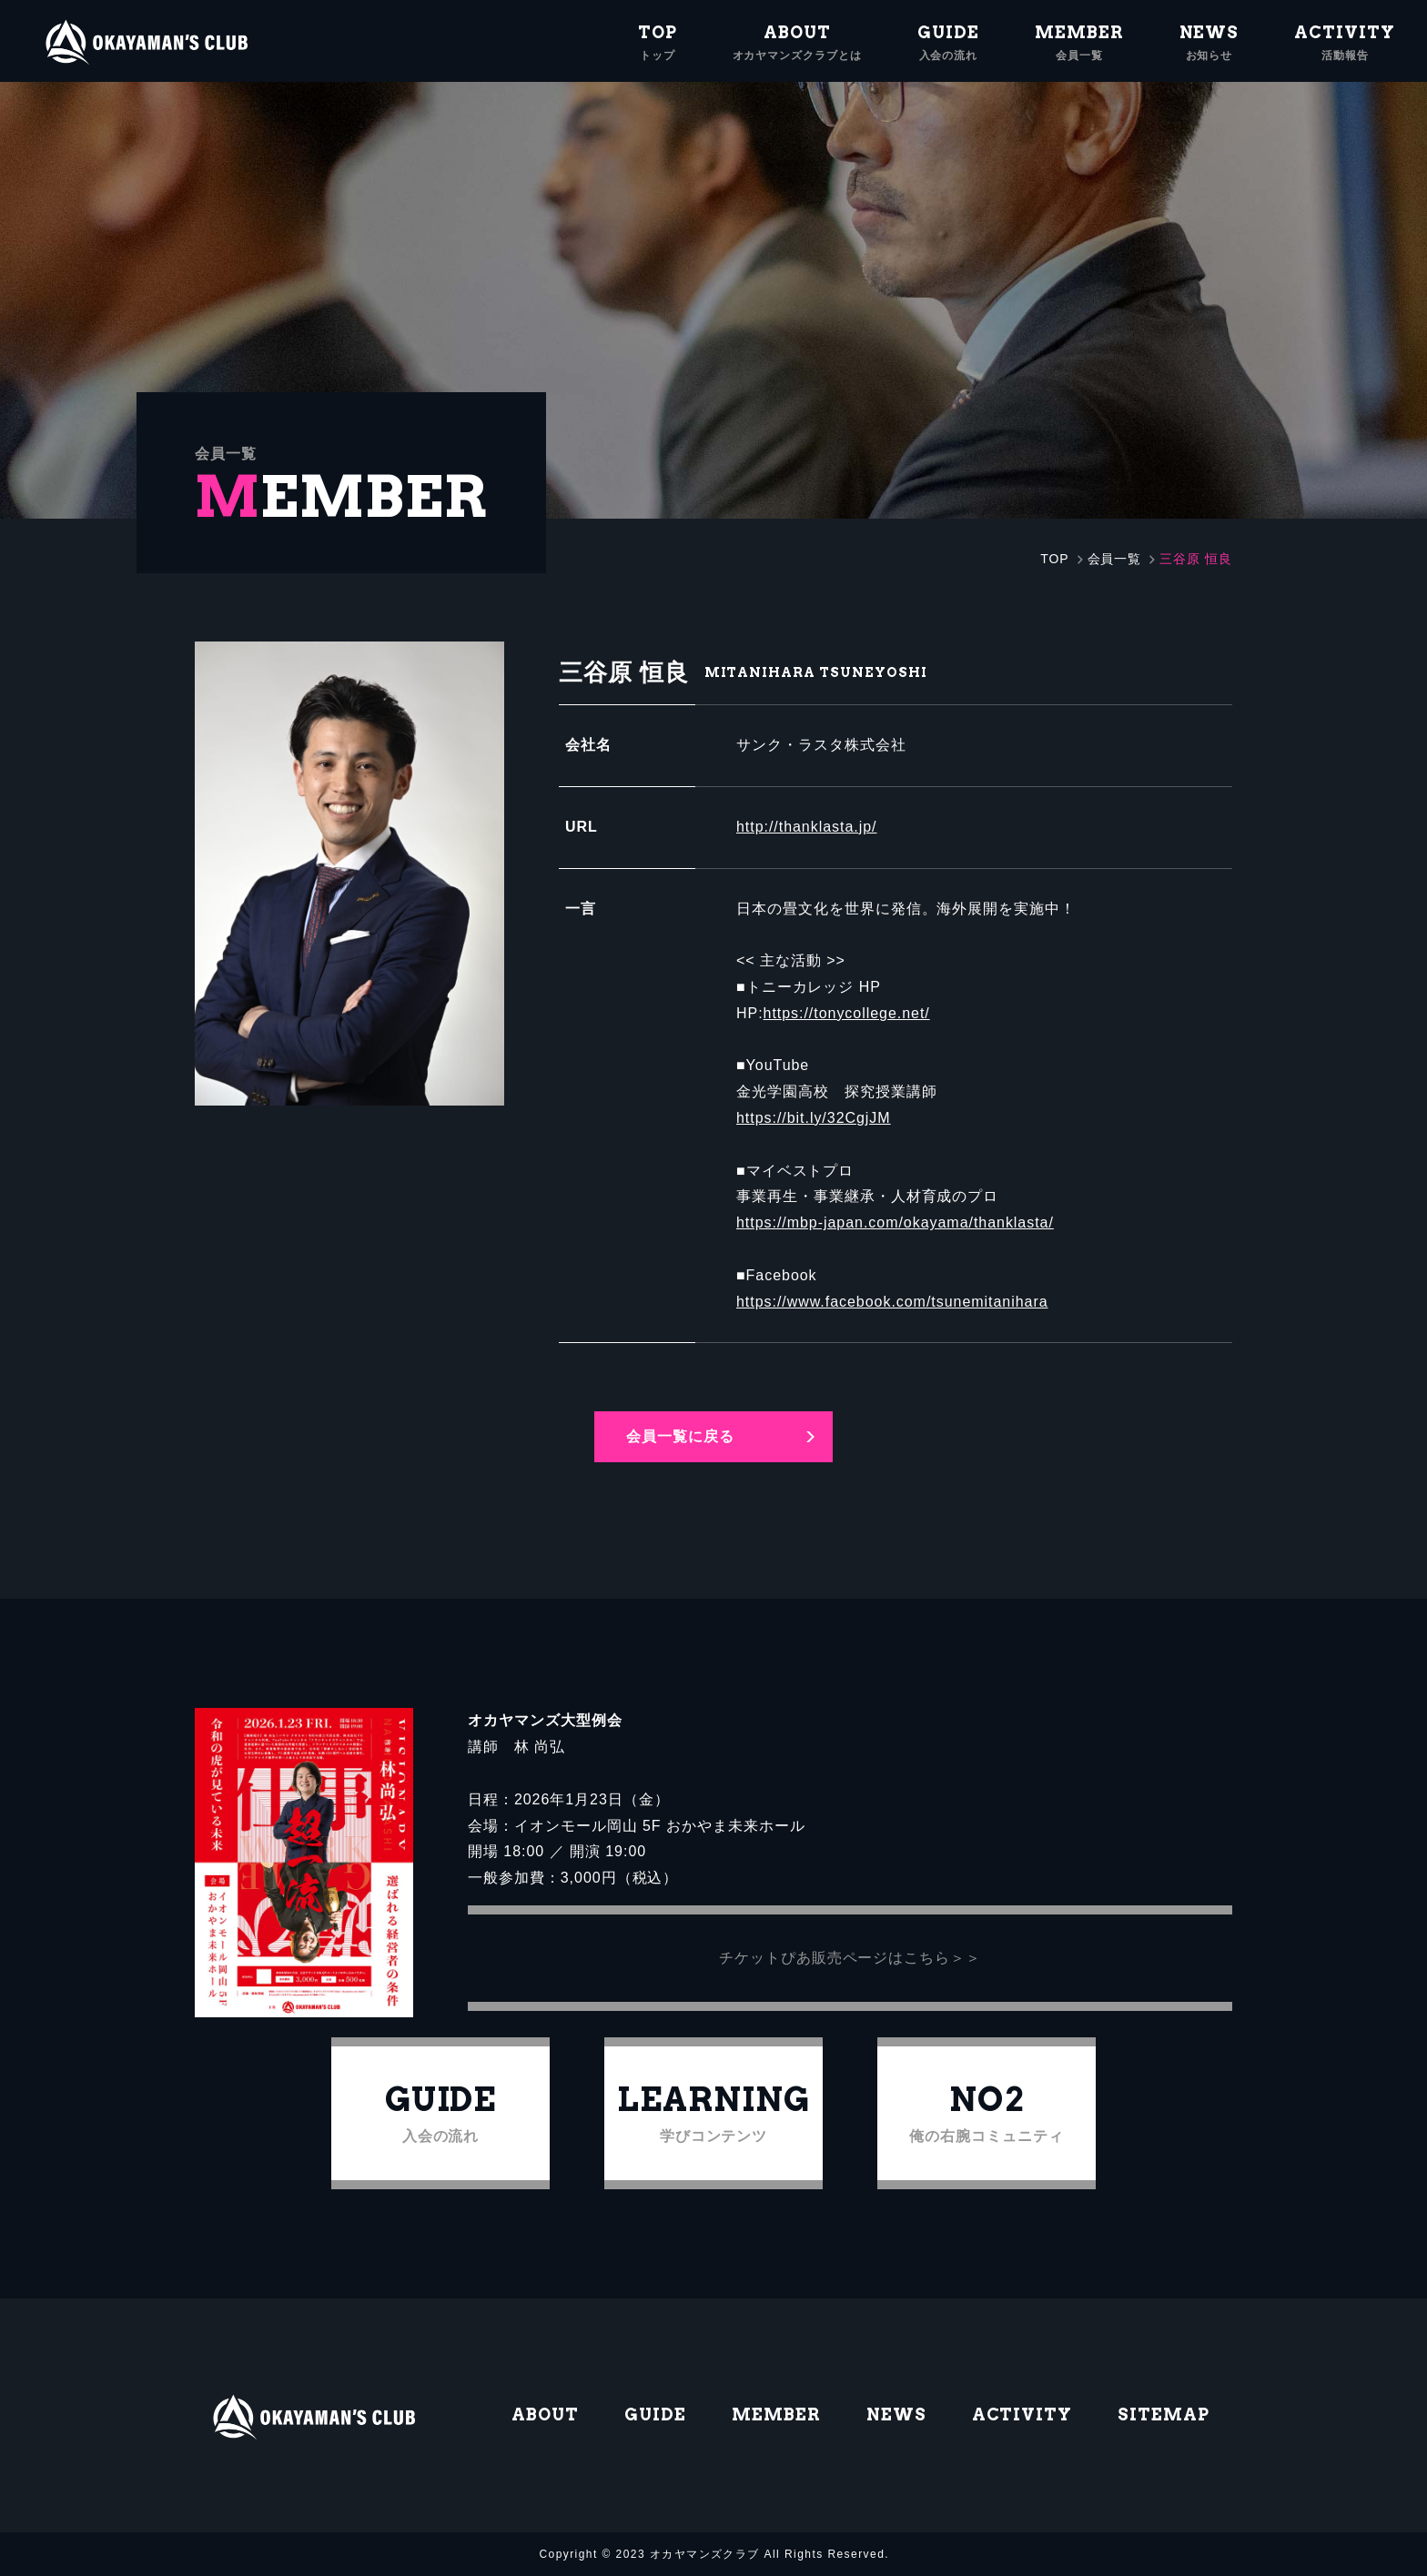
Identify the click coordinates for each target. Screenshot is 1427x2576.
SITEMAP (1163, 2414)
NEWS (896, 2414)
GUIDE (655, 2414)
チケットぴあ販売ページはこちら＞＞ (850, 1957)
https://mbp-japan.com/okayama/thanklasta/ (895, 1222)
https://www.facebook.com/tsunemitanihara (892, 1301)
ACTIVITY (1022, 2414)
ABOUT (545, 2414)
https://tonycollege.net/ (847, 1013)
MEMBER (776, 2414)
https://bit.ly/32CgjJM (813, 1118)
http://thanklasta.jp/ (806, 826)
